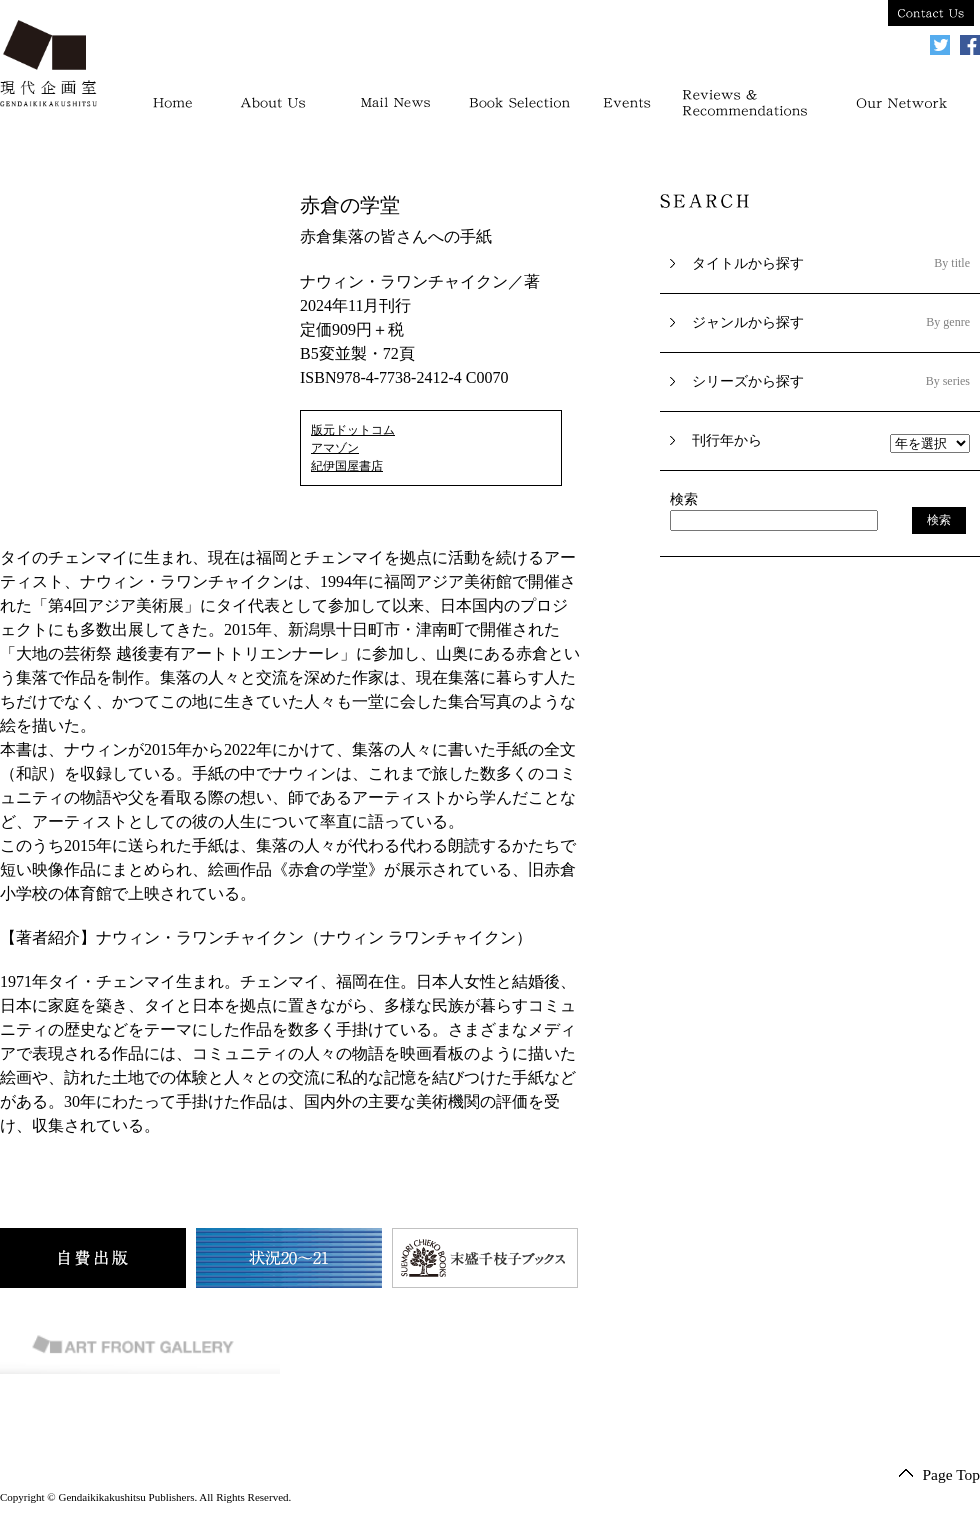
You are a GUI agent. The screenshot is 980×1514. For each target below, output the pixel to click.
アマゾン (335, 448)
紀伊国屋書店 (347, 466)
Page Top (950, 1474)
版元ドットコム (353, 430)
